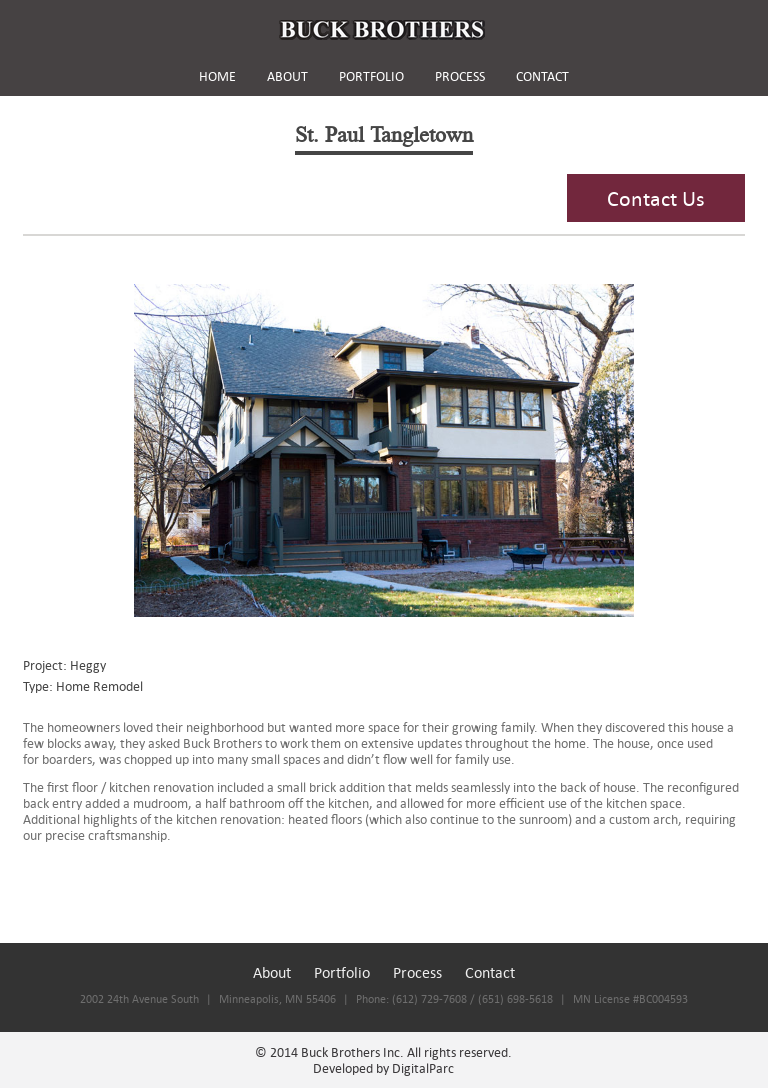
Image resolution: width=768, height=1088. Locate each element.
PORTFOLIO (371, 76)
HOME (217, 76)
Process (417, 972)
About (272, 972)
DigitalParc (423, 1068)
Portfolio (342, 972)
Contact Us (656, 198)
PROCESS (460, 76)
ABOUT (287, 76)
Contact (490, 972)
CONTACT (542, 76)
